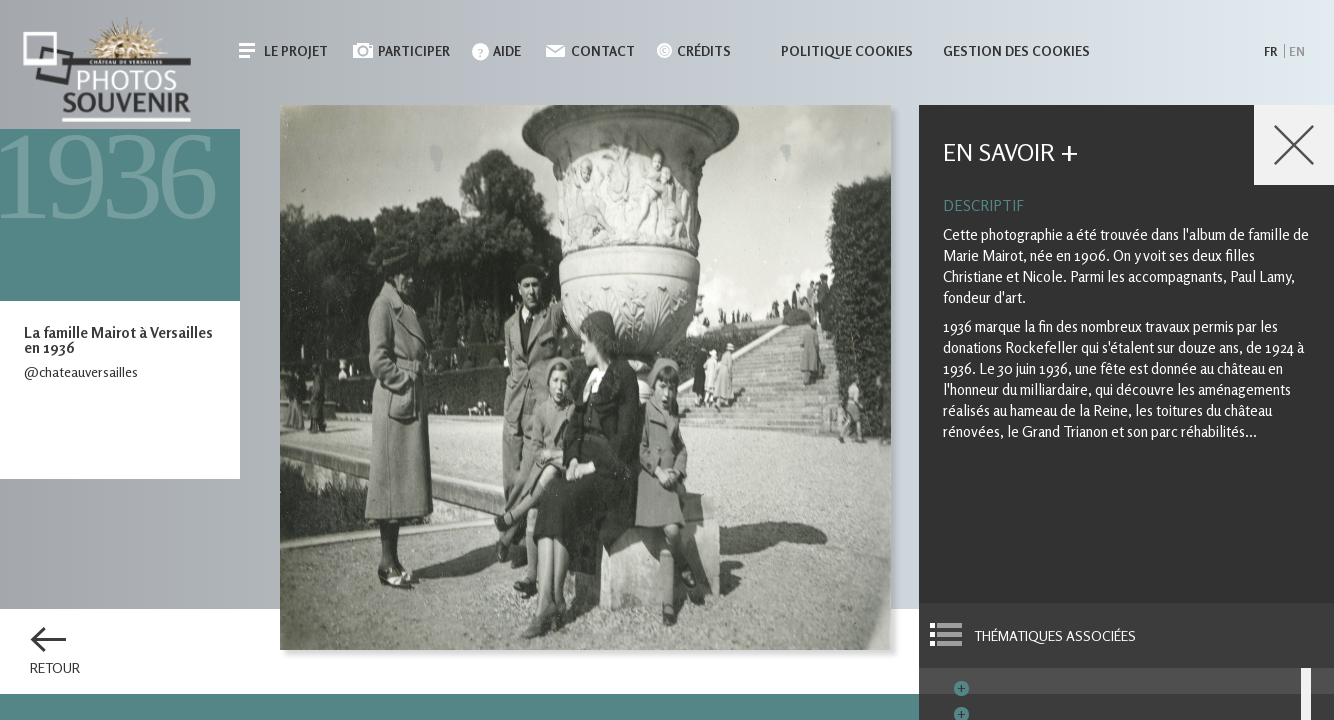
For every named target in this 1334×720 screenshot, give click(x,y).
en (1297, 51)
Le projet (296, 51)
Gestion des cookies (1016, 51)
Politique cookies (847, 51)
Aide (507, 51)
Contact (603, 51)
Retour (55, 668)
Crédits (704, 51)
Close (1294, 145)
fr (1270, 51)
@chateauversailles (81, 371)
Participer (414, 51)
